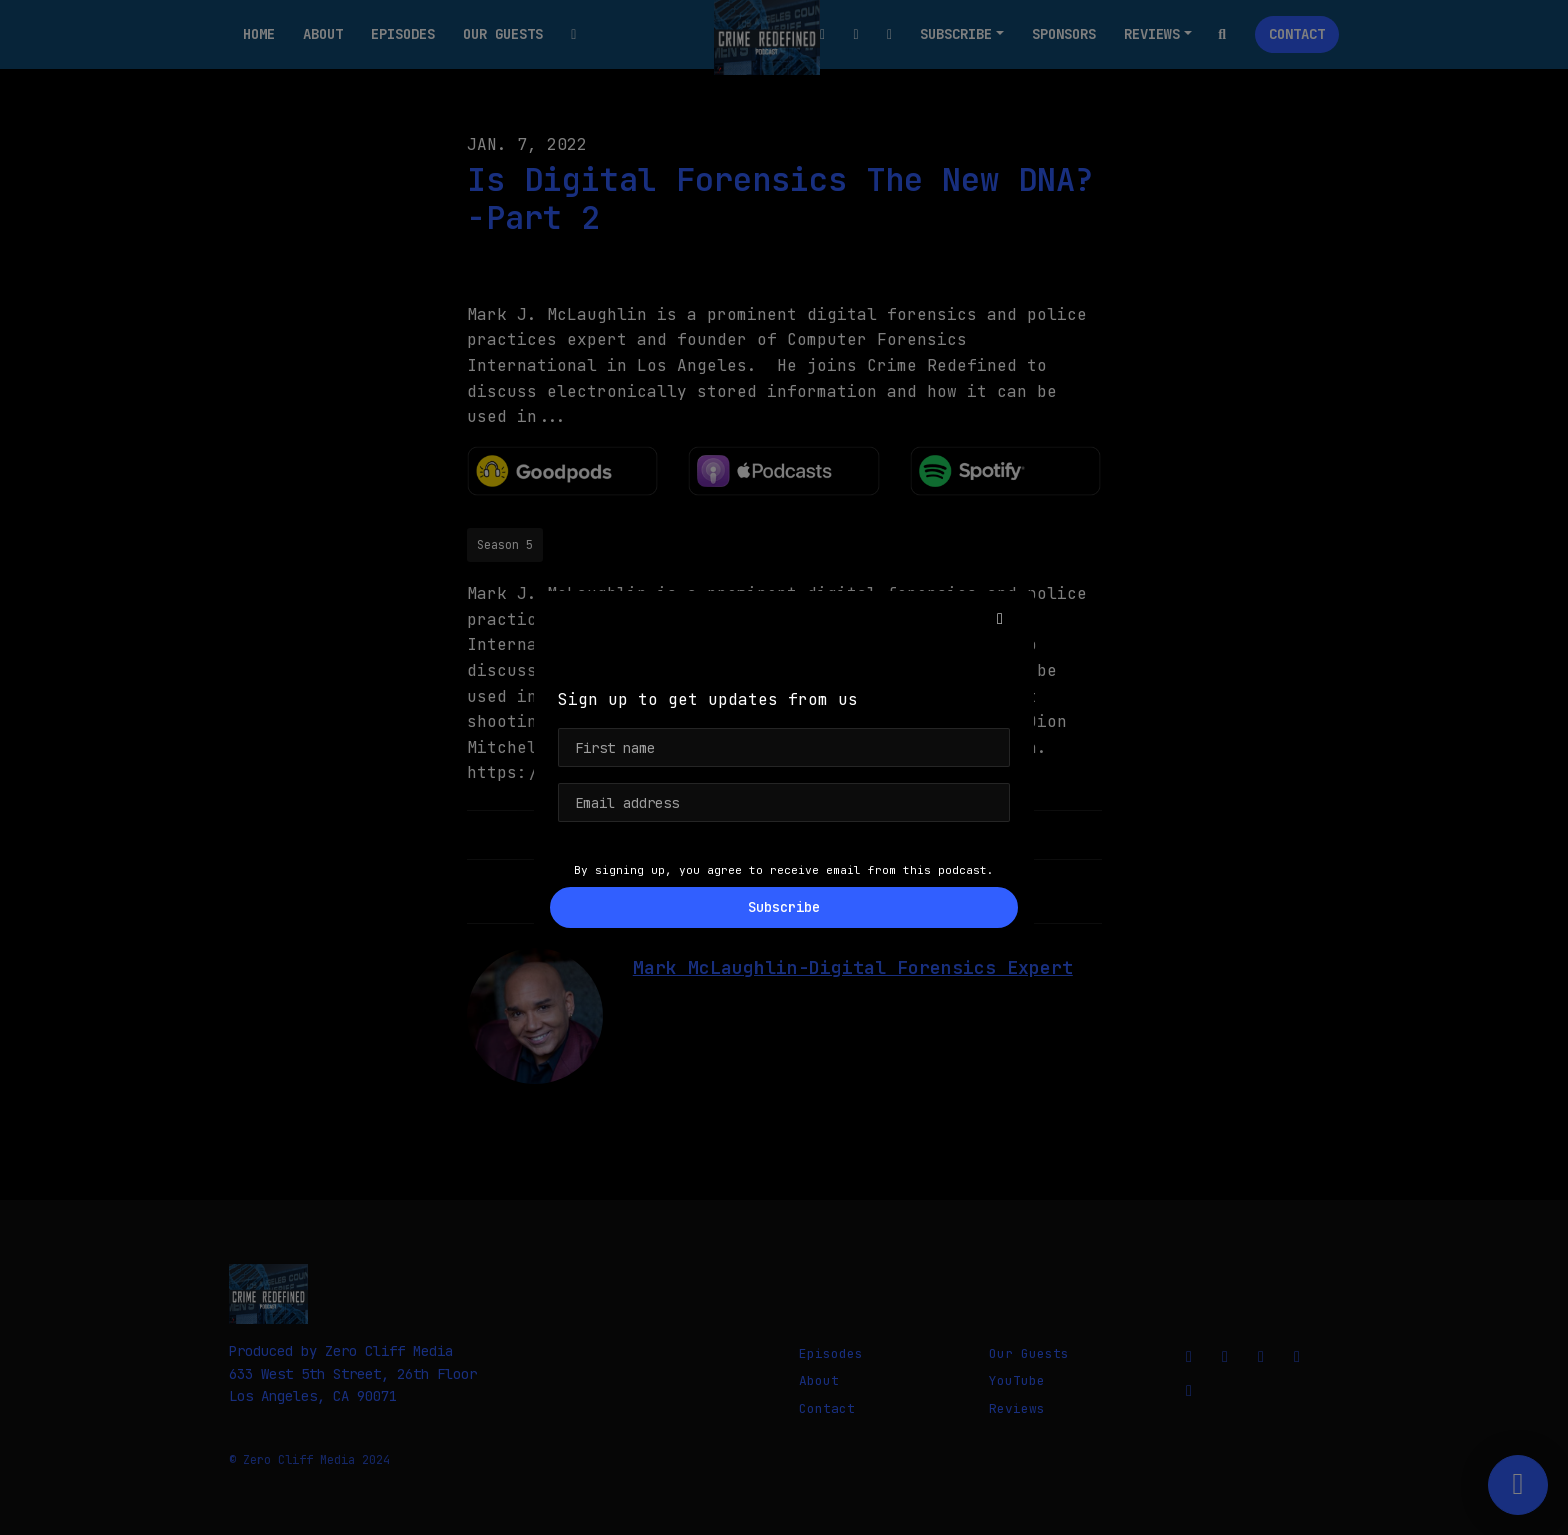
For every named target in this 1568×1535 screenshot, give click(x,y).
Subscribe (784, 907)
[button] (1000, 619)
